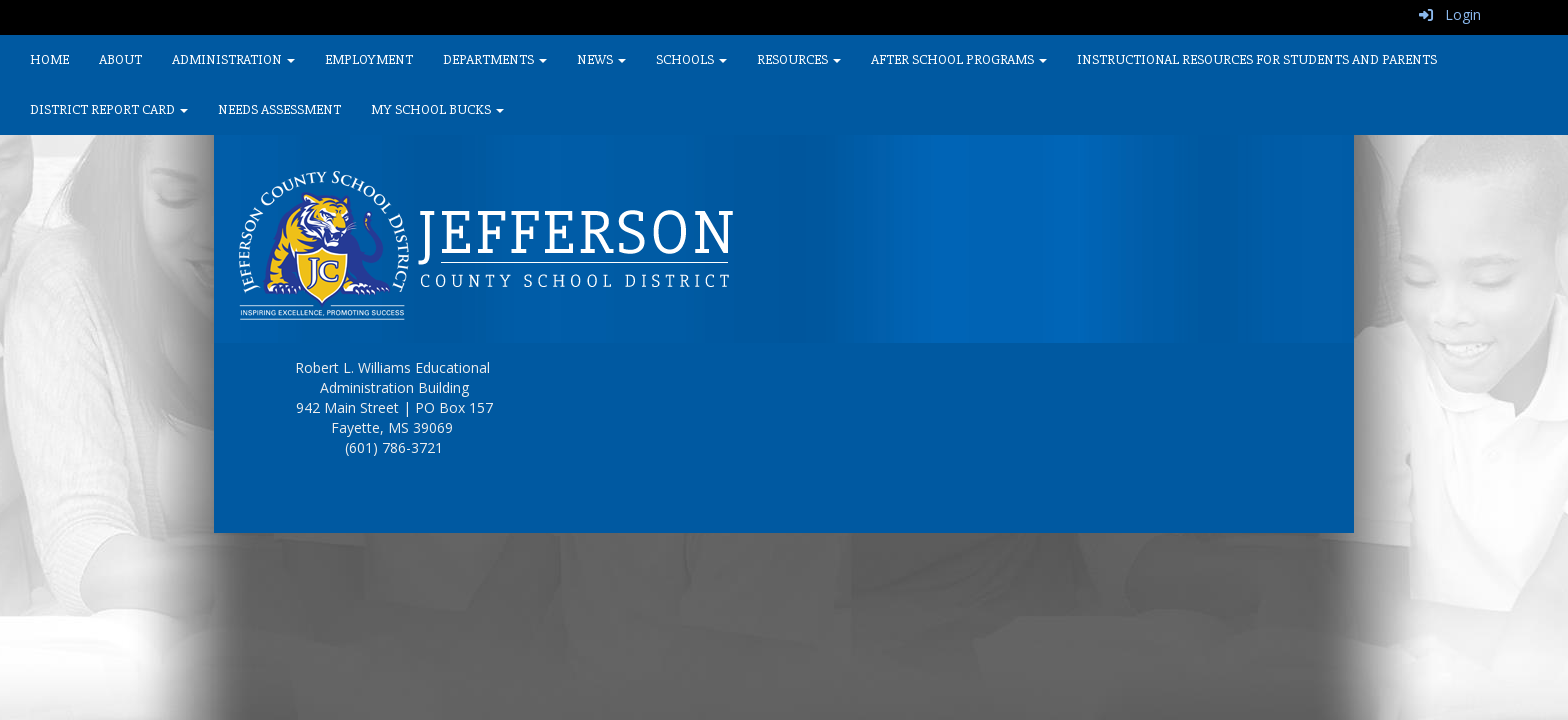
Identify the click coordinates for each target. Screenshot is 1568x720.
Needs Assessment (279, 109)
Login (1450, 14)
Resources (799, 59)
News (601, 59)
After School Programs (959, 59)
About (120, 59)
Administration (233, 59)
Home (49, 59)
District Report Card (109, 109)
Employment (369, 59)
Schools (691, 59)
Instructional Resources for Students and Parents (1257, 59)
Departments (495, 59)
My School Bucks (437, 109)
